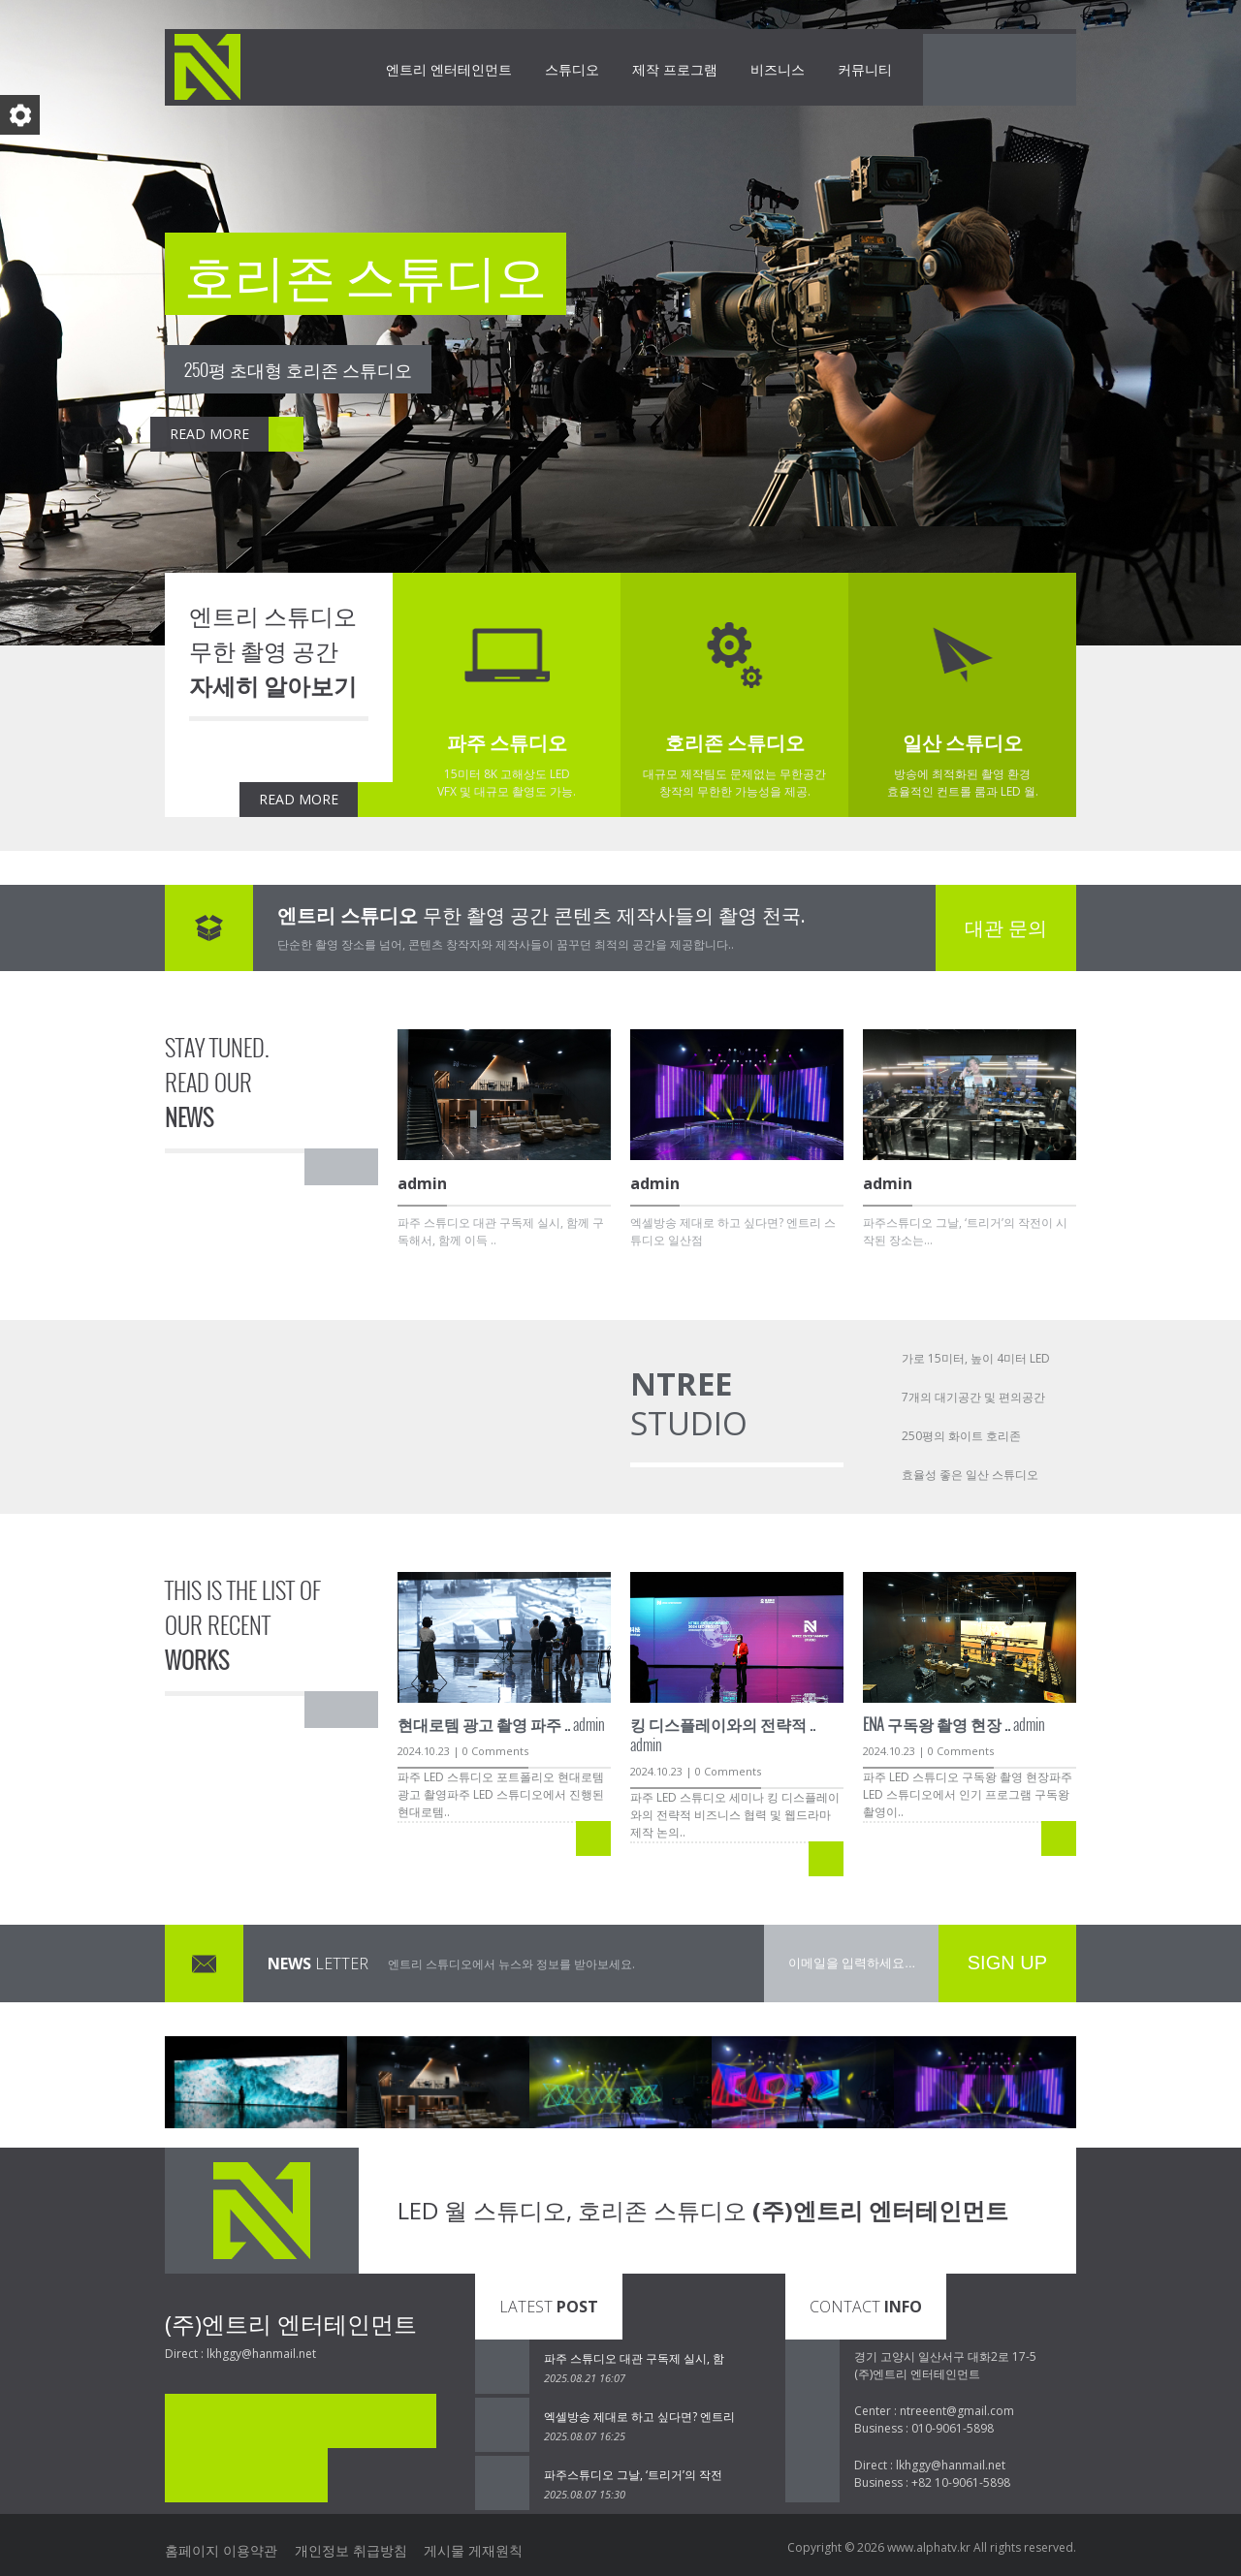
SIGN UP (1007, 1962)
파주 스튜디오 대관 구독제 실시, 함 (634, 2358)
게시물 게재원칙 (497, 2547)
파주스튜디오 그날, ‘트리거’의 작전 (633, 2474)
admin (501, 1724)
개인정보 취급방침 (362, 2547)
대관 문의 (1006, 928)
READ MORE (94, 433)
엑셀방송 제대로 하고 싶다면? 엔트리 (639, 2416)
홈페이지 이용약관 (221, 2547)
